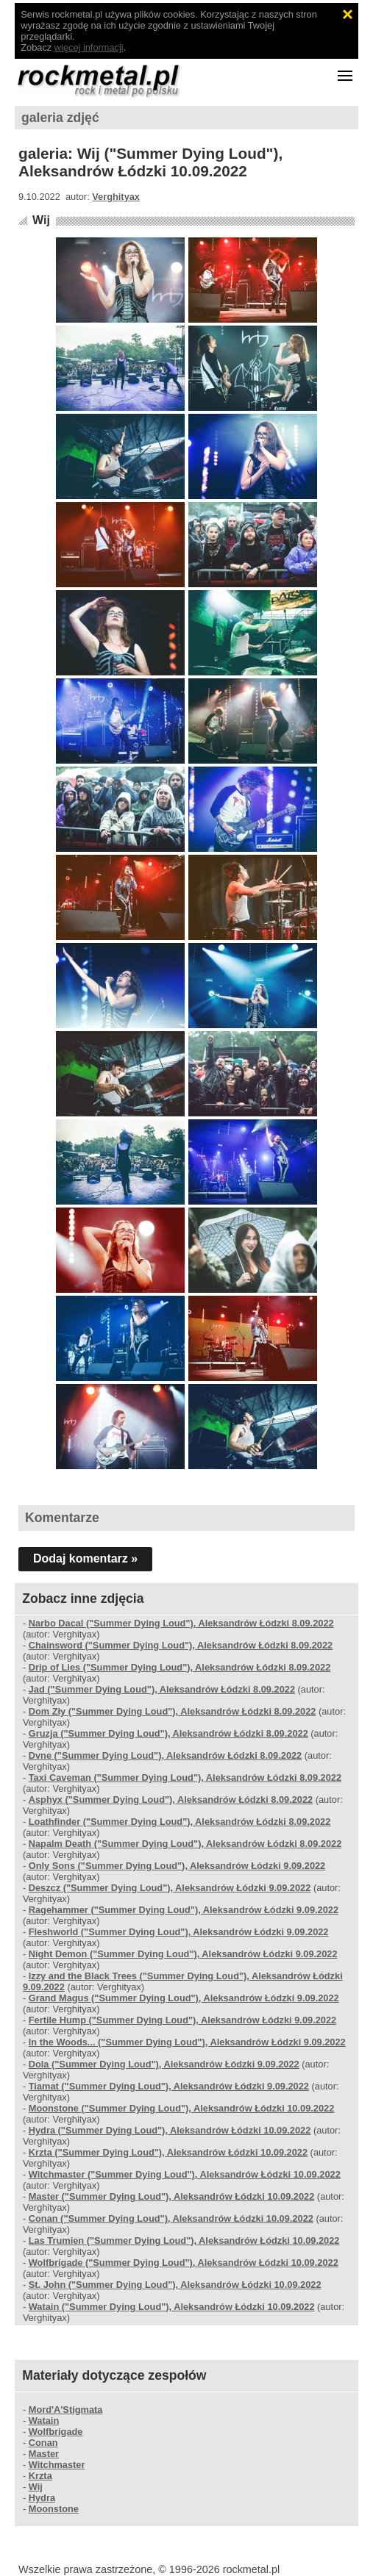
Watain (44, 2420)
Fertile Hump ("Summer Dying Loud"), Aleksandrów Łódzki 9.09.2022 (182, 2020)
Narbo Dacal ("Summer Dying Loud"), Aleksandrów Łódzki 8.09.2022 (181, 1623)
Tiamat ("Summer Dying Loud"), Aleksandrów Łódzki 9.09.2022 (169, 2086)
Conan (43, 2442)
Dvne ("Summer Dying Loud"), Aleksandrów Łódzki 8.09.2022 (165, 1755)
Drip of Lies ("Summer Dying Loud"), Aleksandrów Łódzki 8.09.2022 (180, 1667)
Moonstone (54, 2508)
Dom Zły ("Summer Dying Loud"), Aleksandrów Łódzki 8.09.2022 (172, 1711)
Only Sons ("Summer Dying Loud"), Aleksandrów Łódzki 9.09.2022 (177, 1865)
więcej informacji (89, 47)
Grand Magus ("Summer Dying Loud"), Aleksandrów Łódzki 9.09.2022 (184, 1997)
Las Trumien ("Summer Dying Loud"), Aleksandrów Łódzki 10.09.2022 (184, 2240)
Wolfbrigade (56, 2431)
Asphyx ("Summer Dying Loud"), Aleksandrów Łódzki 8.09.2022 (171, 1799)
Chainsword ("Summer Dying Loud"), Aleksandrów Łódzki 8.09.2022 (181, 1645)
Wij (41, 220)
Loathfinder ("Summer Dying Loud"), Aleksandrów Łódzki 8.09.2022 (180, 1821)
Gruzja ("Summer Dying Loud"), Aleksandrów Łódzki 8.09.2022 (168, 1733)
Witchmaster (57, 2464)
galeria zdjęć (60, 117)
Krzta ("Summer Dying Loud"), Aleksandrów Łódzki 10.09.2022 (168, 2152)
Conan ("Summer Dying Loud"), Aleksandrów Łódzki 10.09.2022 (171, 2218)
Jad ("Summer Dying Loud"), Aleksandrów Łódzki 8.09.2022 (162, 1689)
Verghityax (116, 196)
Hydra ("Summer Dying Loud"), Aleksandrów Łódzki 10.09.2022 (170, 2130)
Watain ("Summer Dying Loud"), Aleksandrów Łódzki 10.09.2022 (172, 2306)
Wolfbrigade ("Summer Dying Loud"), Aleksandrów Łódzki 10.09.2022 (183, 2262)
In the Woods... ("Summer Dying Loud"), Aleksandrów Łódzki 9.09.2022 (187, 2042)
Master (44, 2453)
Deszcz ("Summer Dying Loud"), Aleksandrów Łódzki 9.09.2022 (170, 1887)
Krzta (40, 2475)
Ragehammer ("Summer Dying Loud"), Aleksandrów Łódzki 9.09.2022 (183, 1909)
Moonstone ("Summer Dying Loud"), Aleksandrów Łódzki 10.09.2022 (182, 2108)
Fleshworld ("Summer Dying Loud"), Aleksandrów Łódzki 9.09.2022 (179, 1931)
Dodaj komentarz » (85, 1558)
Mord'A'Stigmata (66, 2409)
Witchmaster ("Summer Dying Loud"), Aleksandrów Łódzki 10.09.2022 (185, 2174)
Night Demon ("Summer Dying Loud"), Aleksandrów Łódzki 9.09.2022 (183, 1953)
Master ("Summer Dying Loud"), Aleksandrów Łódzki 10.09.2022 (172, 2196)
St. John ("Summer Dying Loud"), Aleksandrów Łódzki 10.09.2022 (175, 2284)
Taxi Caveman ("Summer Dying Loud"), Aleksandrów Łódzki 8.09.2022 (185, 1777)
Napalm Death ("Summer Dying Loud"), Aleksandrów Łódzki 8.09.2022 (185, 1843)
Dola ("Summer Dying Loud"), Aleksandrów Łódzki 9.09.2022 (164, 2064)
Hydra (42, 2497)
